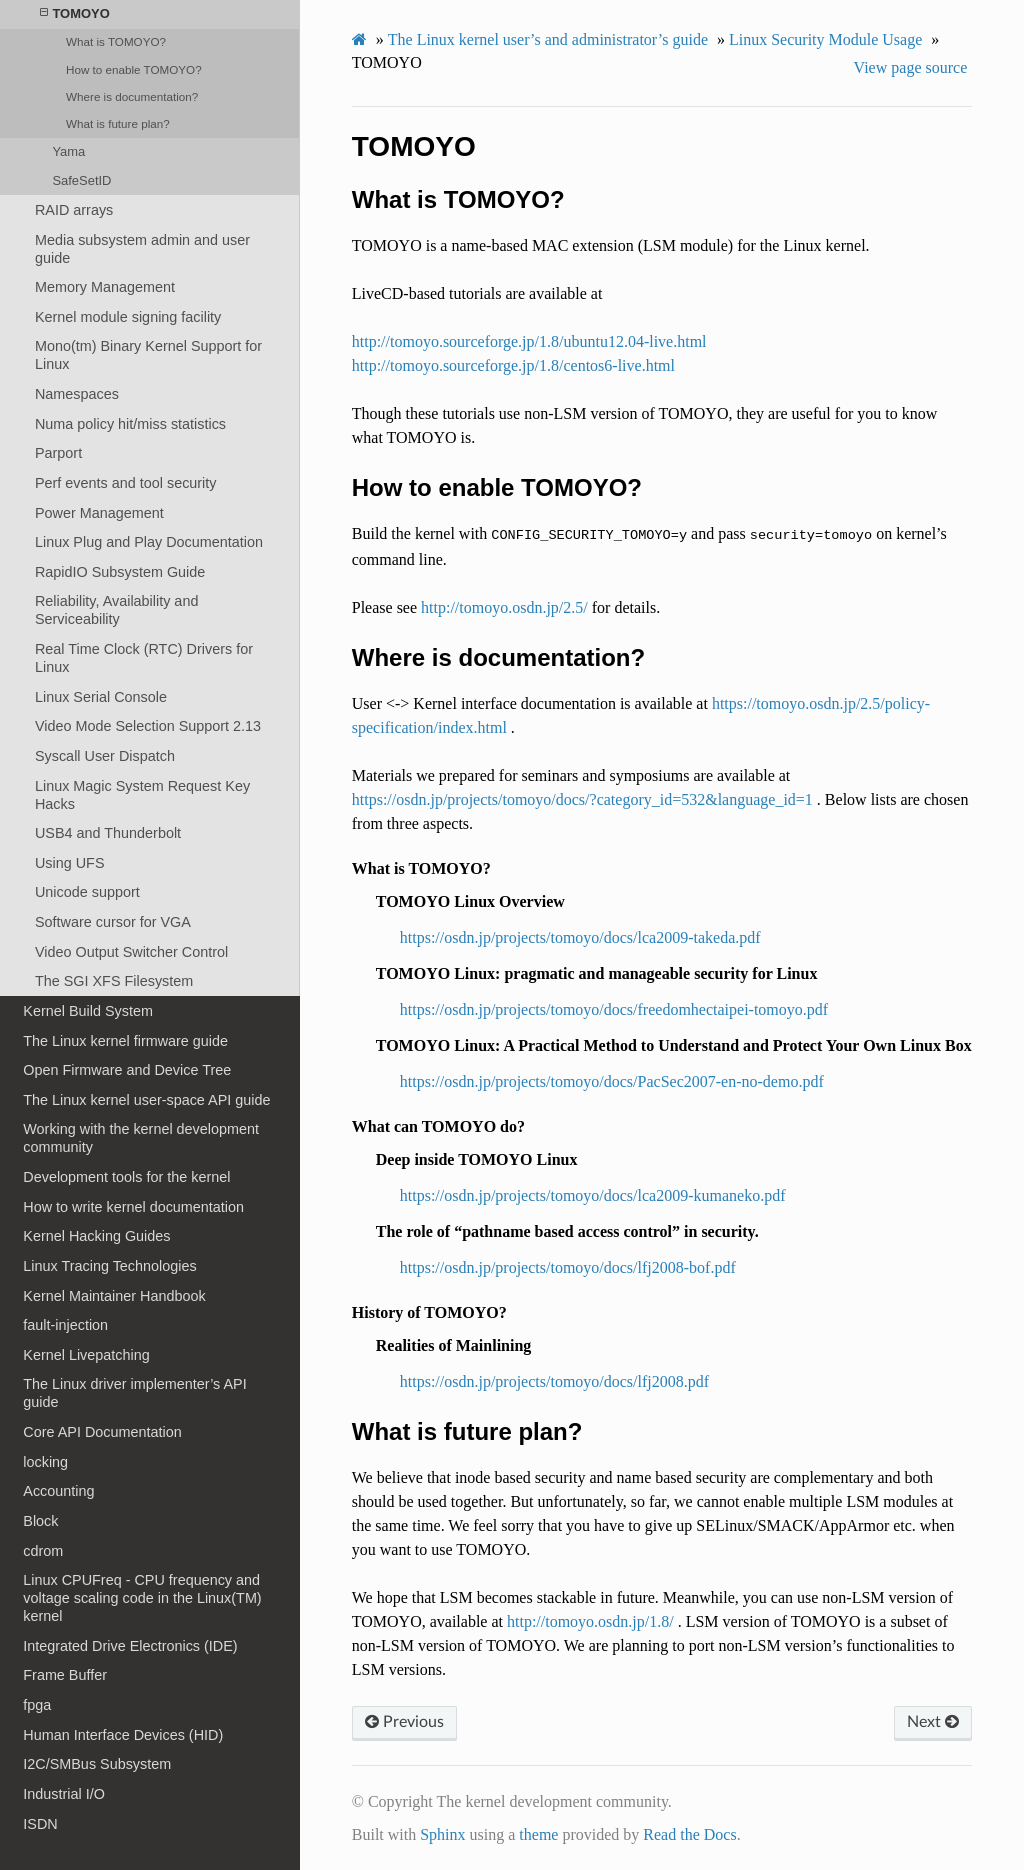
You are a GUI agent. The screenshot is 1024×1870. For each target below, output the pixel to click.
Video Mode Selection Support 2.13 (148, 726)
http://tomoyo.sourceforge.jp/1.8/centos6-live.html (513, 365)
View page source (911, 67)
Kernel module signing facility (128, 317)
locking (45, 1462)
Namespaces (77, 394)
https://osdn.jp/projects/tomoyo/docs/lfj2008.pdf (554, 1381)
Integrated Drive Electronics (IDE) (130, 1646)
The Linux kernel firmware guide (125, 1041)
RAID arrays (74, 210)
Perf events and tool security (126, 483)
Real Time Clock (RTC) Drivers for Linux (144, 658)
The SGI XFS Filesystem (114, 981)
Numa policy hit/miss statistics (130, 424)
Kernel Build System (88, 1011)
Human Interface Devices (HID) (123, 1735)
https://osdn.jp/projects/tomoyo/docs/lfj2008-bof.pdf (568, 1267)
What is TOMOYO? (116, 41)
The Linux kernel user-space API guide (146, 1100)
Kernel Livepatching (86, 1355)
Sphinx (442, 1834)
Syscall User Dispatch (105, 756)
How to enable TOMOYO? (134, 69)
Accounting (58, 1491)
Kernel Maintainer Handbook (114, 1296)
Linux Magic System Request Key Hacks (142, 795)
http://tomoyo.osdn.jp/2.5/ (504, 607)
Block (40, 1521)
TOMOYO (75, 13)
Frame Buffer (65, 1675)
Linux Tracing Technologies (109, 1266)
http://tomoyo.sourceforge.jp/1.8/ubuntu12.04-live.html (529, 341)
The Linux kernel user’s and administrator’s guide (548, 39)
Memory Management (105, 287)
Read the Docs (689, 1834)
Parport (58, 453)
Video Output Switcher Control (131, 952)
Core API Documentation (102, 1432)
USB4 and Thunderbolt (108, 833)
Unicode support (87, 892)
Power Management (99, 513)
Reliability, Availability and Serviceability (116, 610)
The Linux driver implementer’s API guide (134, 1393)
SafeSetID (81, 180)
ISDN (40, 1824)
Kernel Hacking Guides (96, 1236)
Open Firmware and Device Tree (127, 1070)
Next (933, 1722)
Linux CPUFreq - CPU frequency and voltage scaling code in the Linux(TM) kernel (142, 1598)
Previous (404, 1722)
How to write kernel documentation (133, 1207)
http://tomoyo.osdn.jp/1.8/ (590, 1621)
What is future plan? (118, 123)
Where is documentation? (132, 96)
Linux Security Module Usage (825, 39)
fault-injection (65, 1325)
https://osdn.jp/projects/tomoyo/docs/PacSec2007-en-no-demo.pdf (612, 1081)
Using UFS (70, 863)
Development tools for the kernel (126, 1177)
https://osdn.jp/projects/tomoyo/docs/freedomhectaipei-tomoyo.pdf (614, 1009)
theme (538, 1834)
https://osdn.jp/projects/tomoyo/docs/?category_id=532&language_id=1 (582, 799)
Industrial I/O (64, 1794)
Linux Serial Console (101, 697)
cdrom (43, 1551)
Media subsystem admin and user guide (142, 249)
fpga (37, 1705)
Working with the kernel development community (141, 1138)
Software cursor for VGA (113, 922)
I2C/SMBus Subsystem (97, 1764)
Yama (68, 151)
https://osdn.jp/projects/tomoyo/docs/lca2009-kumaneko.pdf (593, 1195)
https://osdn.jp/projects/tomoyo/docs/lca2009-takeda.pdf (580, 937)
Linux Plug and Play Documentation (149, 542)
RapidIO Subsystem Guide (120, 572)
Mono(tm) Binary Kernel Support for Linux (148, 355)
